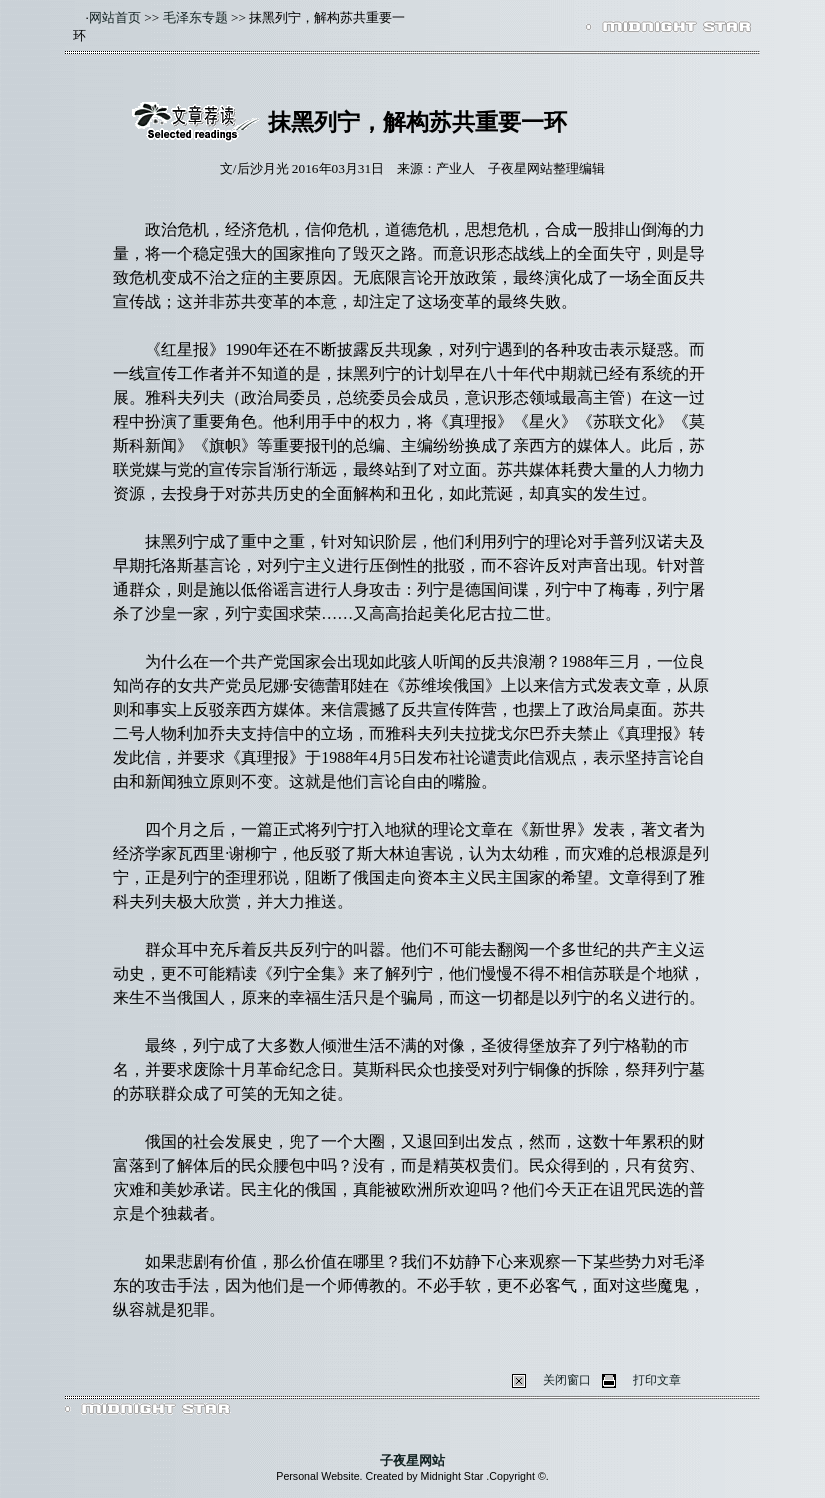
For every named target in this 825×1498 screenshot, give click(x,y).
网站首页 (115, 17)
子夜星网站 (412, 1460)
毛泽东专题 (195, 17)
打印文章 (657, 1380)
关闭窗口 (567, 1380)
